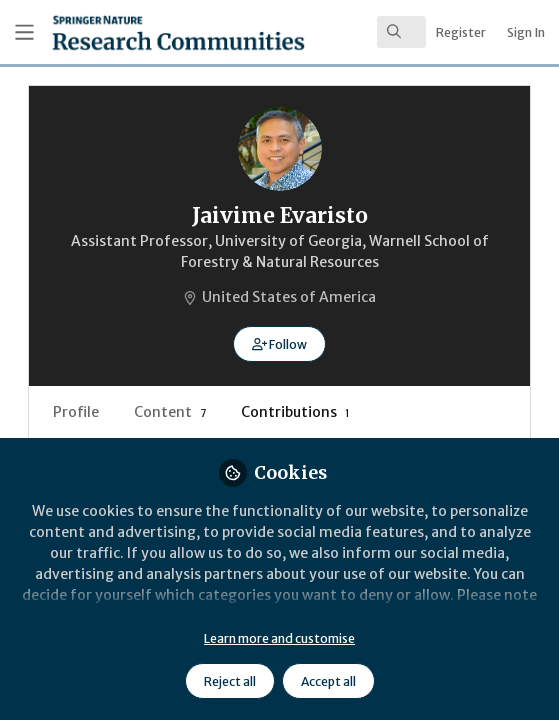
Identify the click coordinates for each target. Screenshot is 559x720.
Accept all (328, 681)
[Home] (125, 32)
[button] (279, 344)
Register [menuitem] (461, 32)
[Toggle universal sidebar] (24, 32)
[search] (401, 32)
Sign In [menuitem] (526, 32)
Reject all (230, 681)
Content (170, 412)
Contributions (295, 412)
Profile (76, 412)
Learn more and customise (279, 638)
